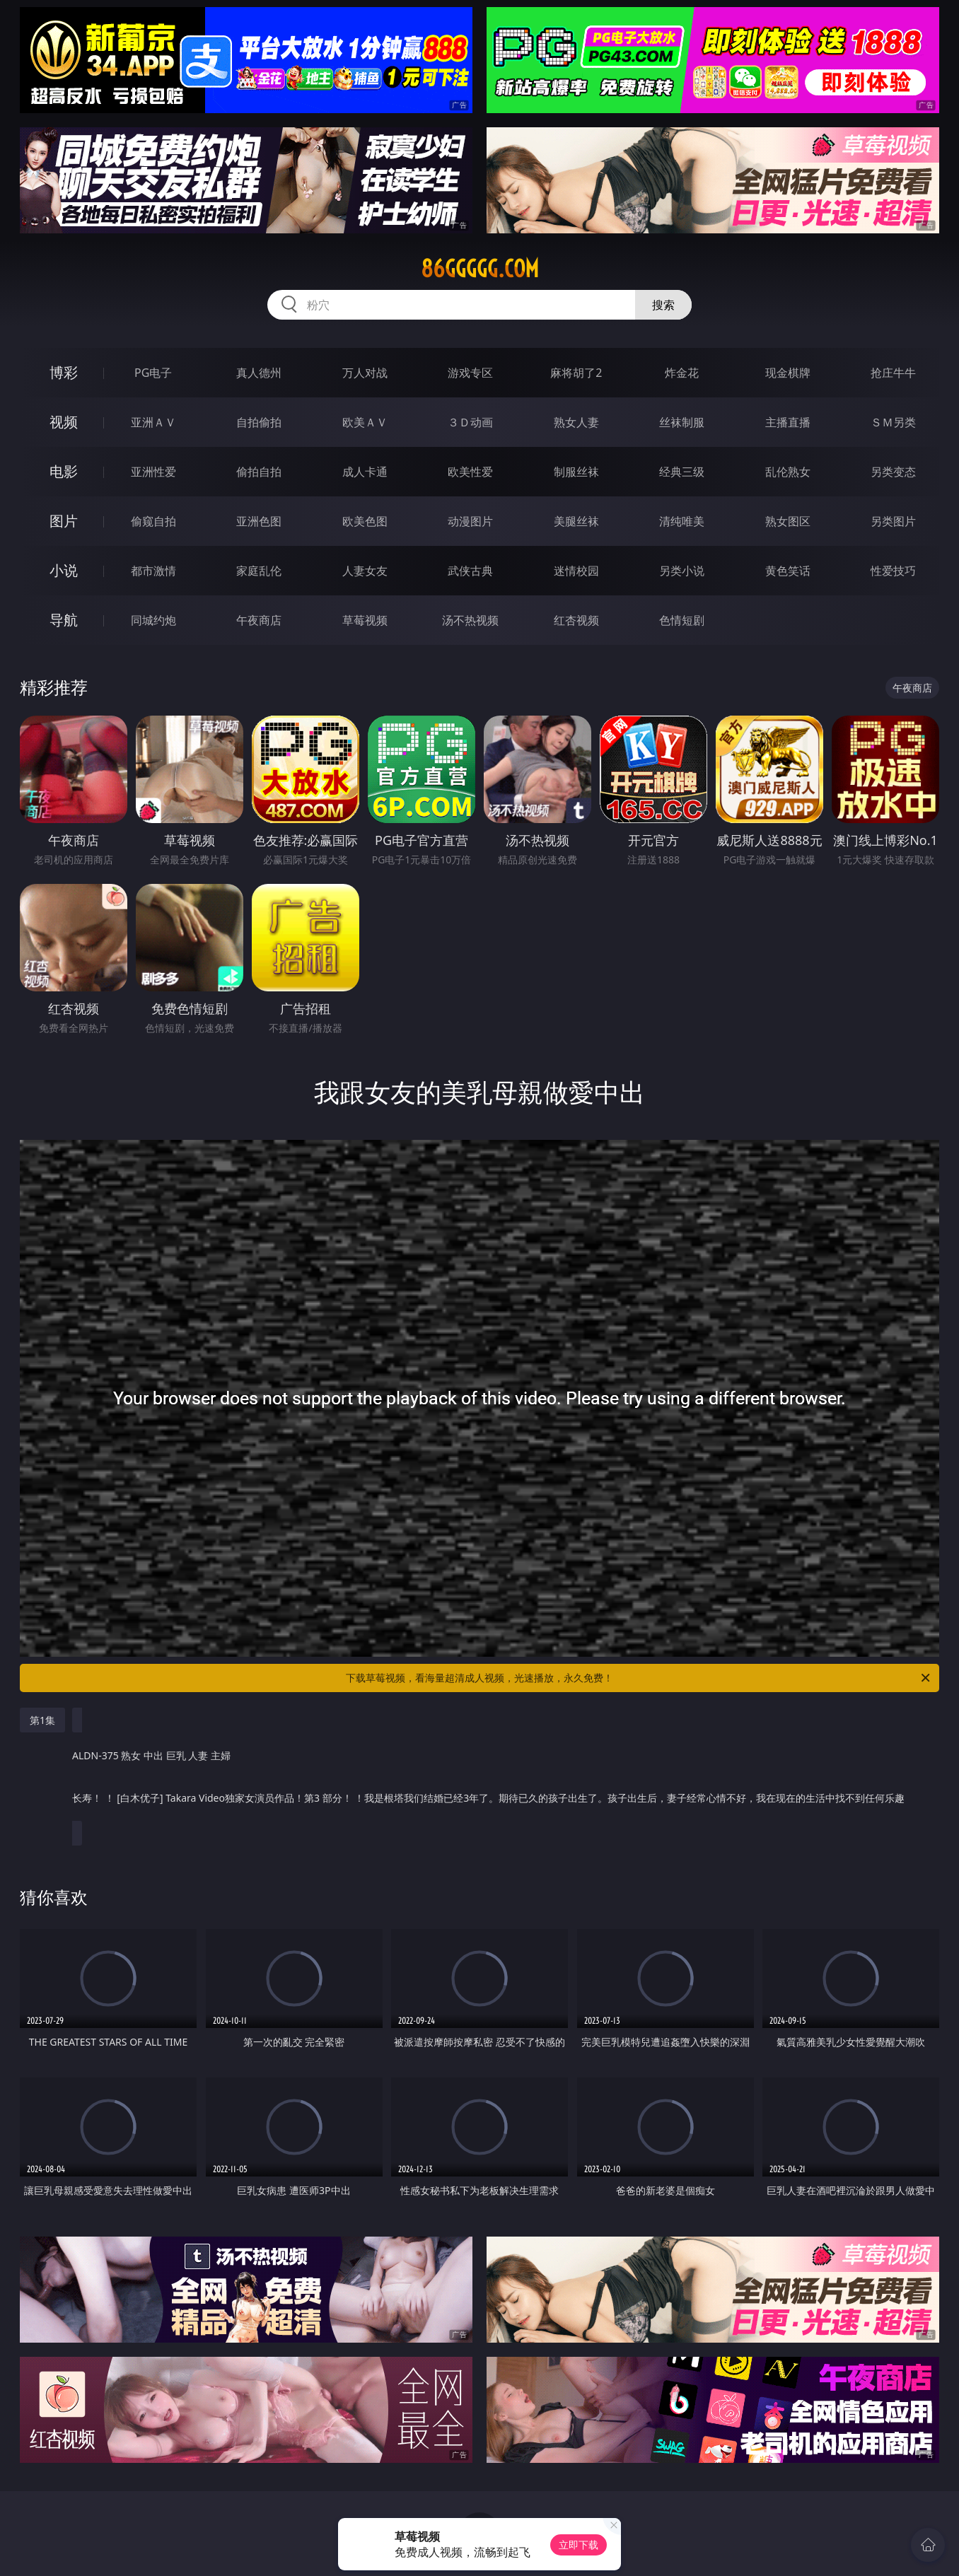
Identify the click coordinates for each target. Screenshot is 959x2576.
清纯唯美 (681, 521)
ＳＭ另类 (893, 422)
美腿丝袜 (576, 521)
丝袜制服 (681, 422)
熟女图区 (787, 521)
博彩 (64, 372)
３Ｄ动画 (470, 422)
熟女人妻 (576, 422)
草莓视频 (365, 620)
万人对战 (365, 372)
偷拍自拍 (258, 471)
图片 (64, 520)
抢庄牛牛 (893, 372)
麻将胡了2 (576, 372)
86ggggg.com (480, 269)
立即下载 (578, 2544)
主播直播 (787, 422)
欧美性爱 (470, 471)
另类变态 (893, 471)
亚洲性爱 (153, 471)
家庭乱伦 (258, 570)
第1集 (42, 1720)
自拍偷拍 (258, 422)
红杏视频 (576, 620)
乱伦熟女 (787, 471)
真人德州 (258, 372)
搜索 (663, 305)
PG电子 (153, 372)
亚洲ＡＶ (153, 422)
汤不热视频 (470, 620)
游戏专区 (470, 372)
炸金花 (682, 372)
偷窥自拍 (153, 521)
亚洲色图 (258, 521)
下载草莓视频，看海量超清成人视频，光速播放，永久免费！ (639, 1677)
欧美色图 (365, 521)
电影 (64, 471)
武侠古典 (470, 570)
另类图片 (893, 521)
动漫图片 (470, 521)
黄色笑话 (787, 570)
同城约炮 (153, 620)
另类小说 (681, 570)
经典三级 (681, 471)
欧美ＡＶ (365, 422)
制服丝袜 (576, 471)
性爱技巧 (893, 570)
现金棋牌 (787, 372)
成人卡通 (365, 471)
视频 (64, 421)
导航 (64, 619)
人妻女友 (365, 570)
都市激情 (153, 570)
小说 (64, 570)
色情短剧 (681, 620)
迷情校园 (576, 570)
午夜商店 (258, 620)
